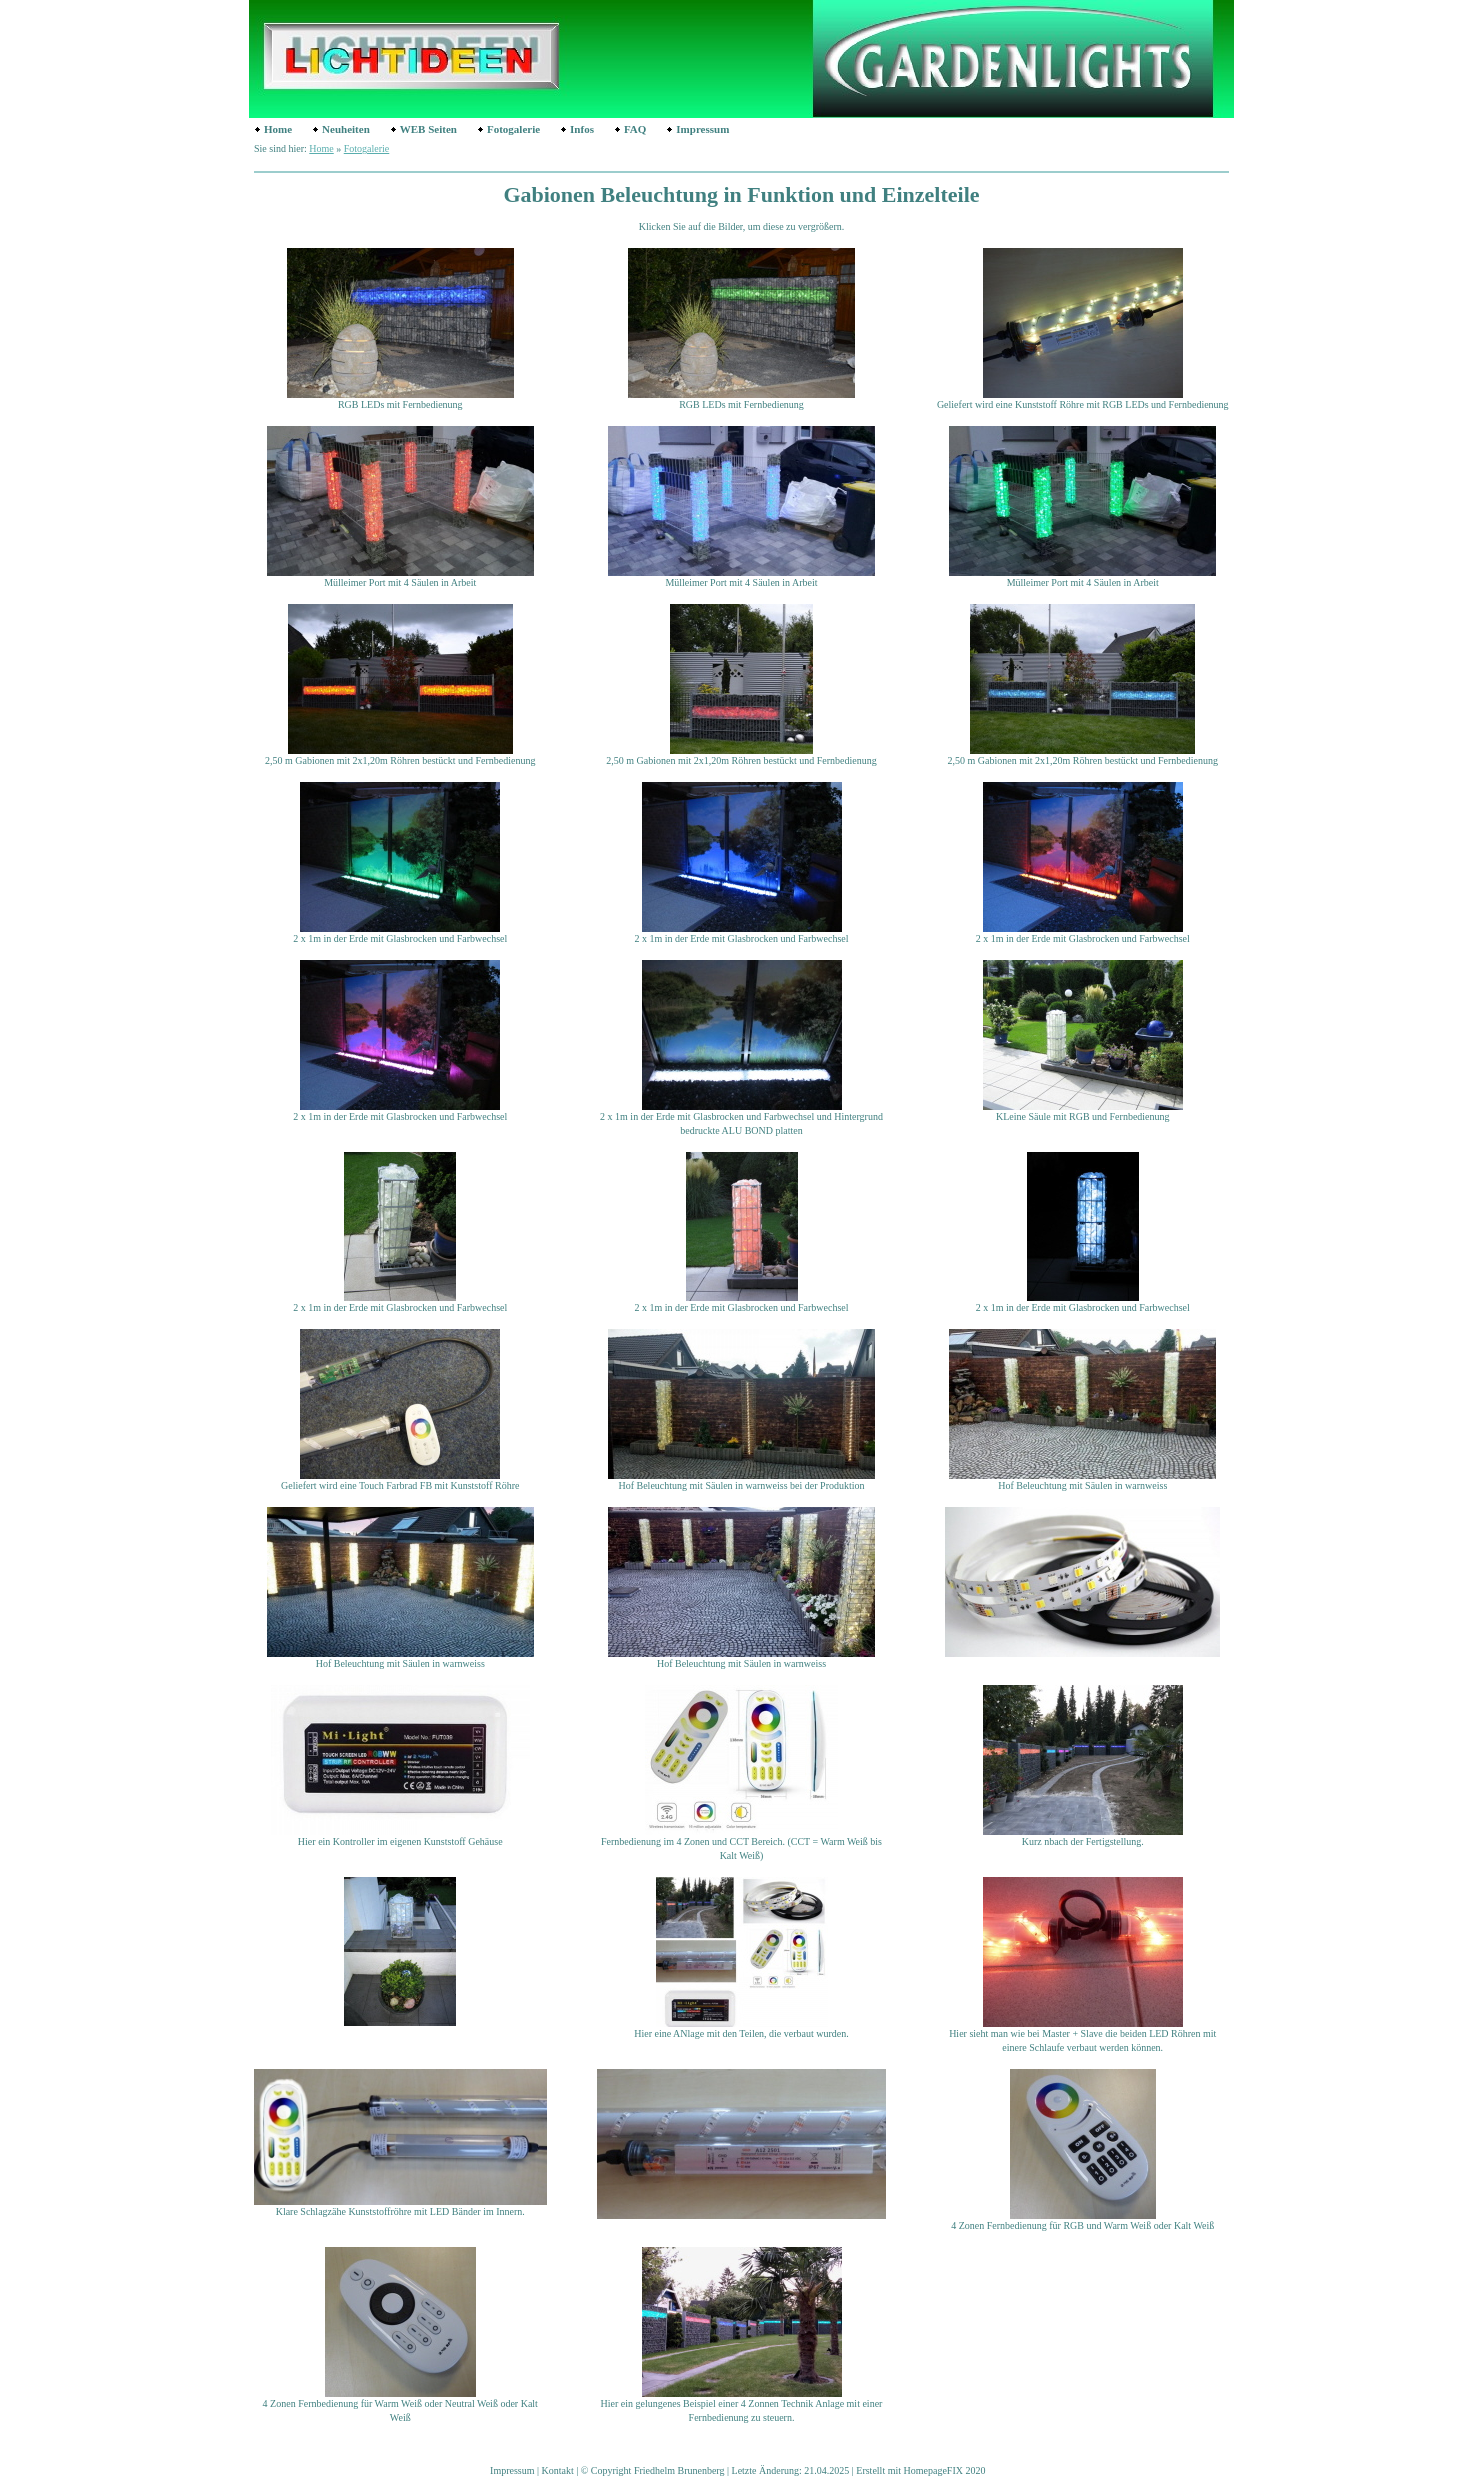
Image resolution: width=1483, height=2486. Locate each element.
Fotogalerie (513, 129)
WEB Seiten (428, 129)
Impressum (702, 129)
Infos (582, 129)
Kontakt (558, 2470)
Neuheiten (346, 129)
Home (278, 129)
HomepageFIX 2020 (945, 2470)
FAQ (635, 129)
